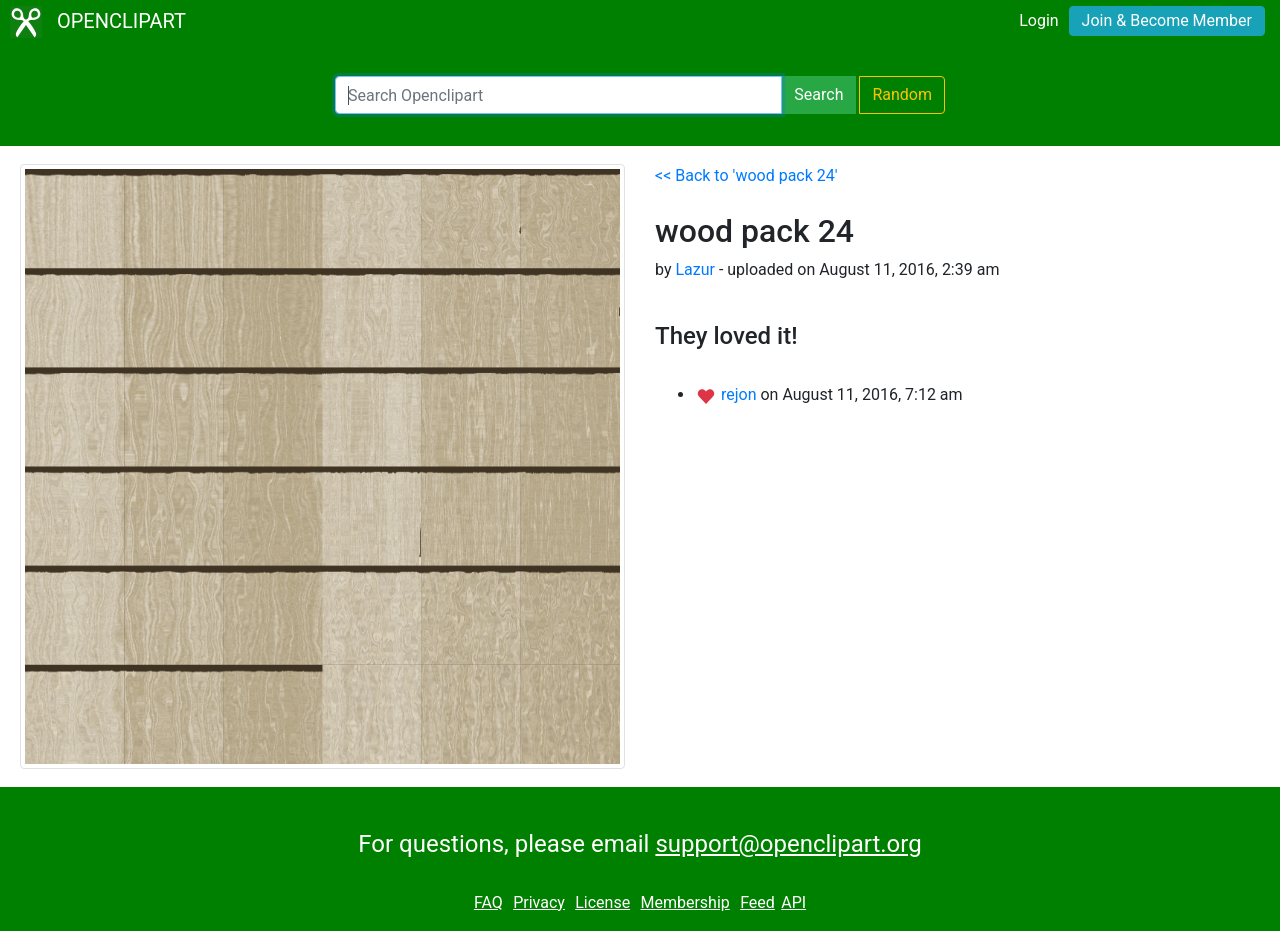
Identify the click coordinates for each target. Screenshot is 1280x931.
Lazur (695, 269)
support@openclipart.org (788, 844)
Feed (757, 902)
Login (1038, 20)
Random (902, 94)
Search (818, 94)
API (793, 902)
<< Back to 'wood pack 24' (746, 175)
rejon (741, 394)
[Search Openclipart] (558, 95)
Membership (684, 902)
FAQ (488, 902)
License (602, 902)
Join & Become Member (1167, 20)
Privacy (539, 902)
